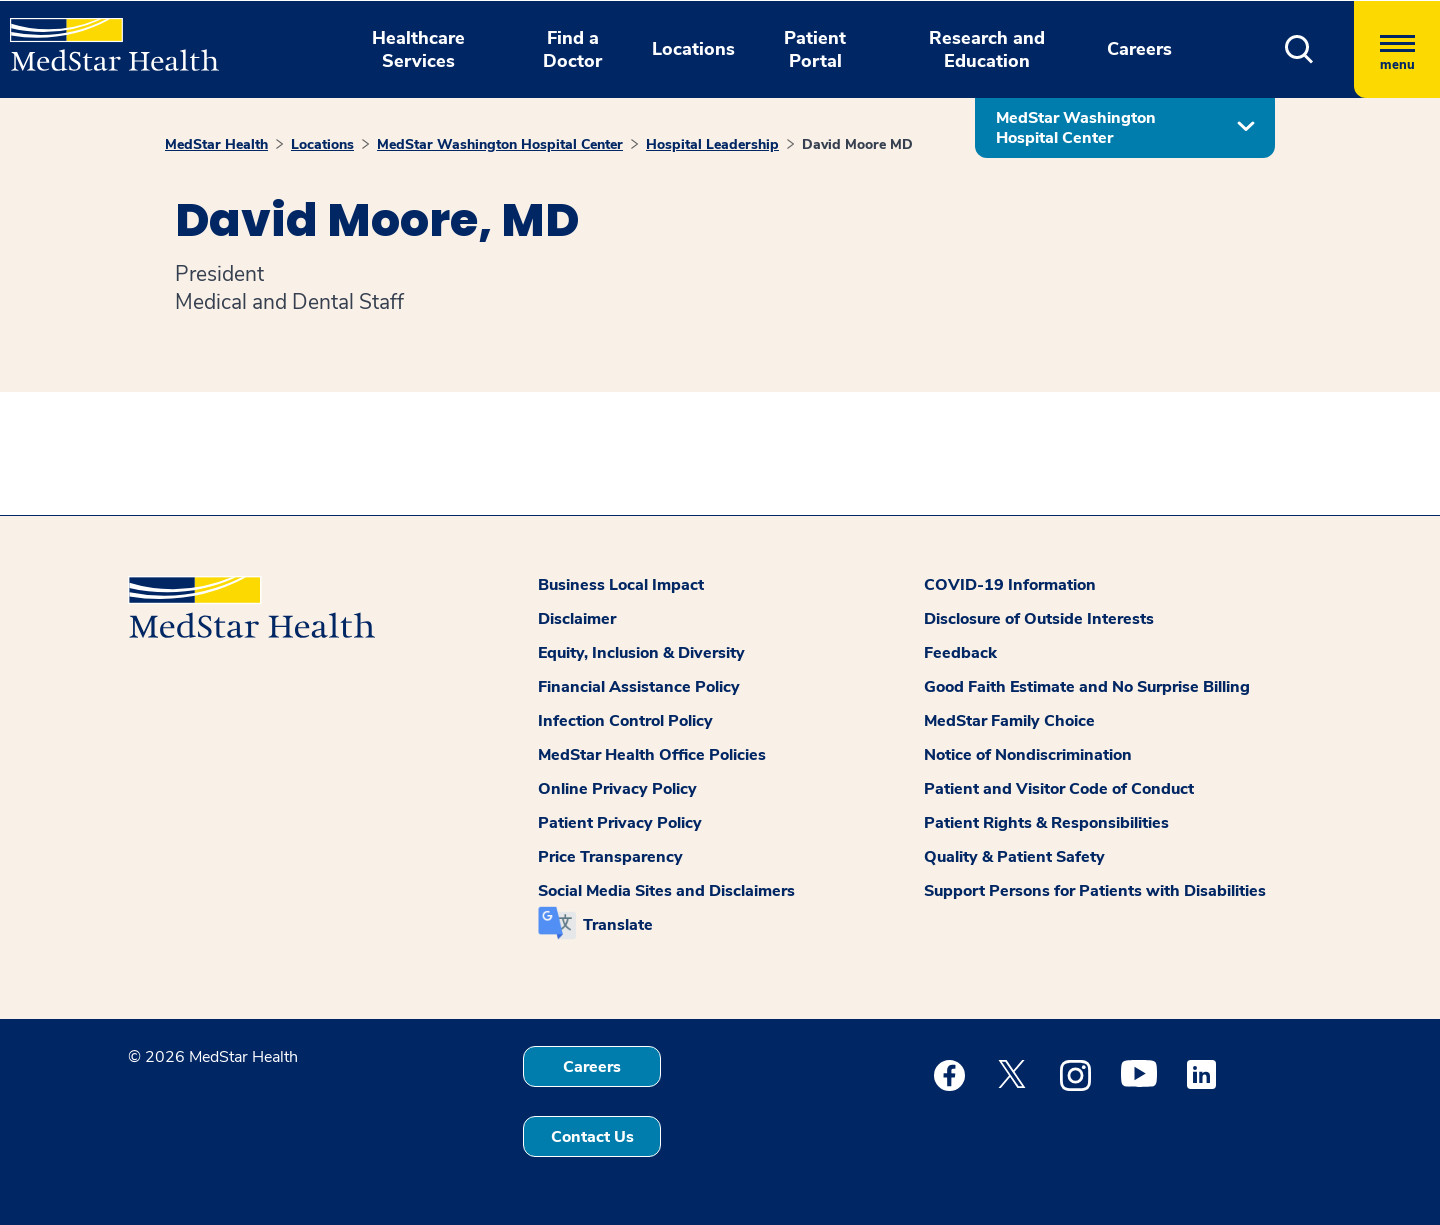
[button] (1299, 49)
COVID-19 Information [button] (1010, 585)
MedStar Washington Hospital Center (500, 144)
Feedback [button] (960, 653)
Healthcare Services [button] (418, 49)
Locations (322, 144)
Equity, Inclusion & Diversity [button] (641, 653)
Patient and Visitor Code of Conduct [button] (1059, 789)
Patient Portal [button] (815, 49)
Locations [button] (693, 49)
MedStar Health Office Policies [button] (652, 755)
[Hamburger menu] (1397, 49)
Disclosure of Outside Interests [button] (1039, 619)
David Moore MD (857, 144)
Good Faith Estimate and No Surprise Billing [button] (1087, 687)
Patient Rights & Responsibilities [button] (1046, 823)
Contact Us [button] (592, 1137)
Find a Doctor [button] (572, 49)
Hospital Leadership (712, 144)
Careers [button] (1139, 49)
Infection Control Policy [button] (625, 721)
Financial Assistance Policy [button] (639, 687)
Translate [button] (618, 925)
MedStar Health (216, 144)
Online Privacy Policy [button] (617, 789)
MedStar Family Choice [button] (1009, 721)
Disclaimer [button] (577, 619)
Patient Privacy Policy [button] (620, 823)
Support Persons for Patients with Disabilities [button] (1095, 891)
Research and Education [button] (987, 49)
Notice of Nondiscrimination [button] (1028, 755)
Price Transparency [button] (610, 857)
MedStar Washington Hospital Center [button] (1076, 128)
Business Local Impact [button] (621, 585)
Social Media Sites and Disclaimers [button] (666, 891)
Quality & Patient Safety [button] (1014, 857)
